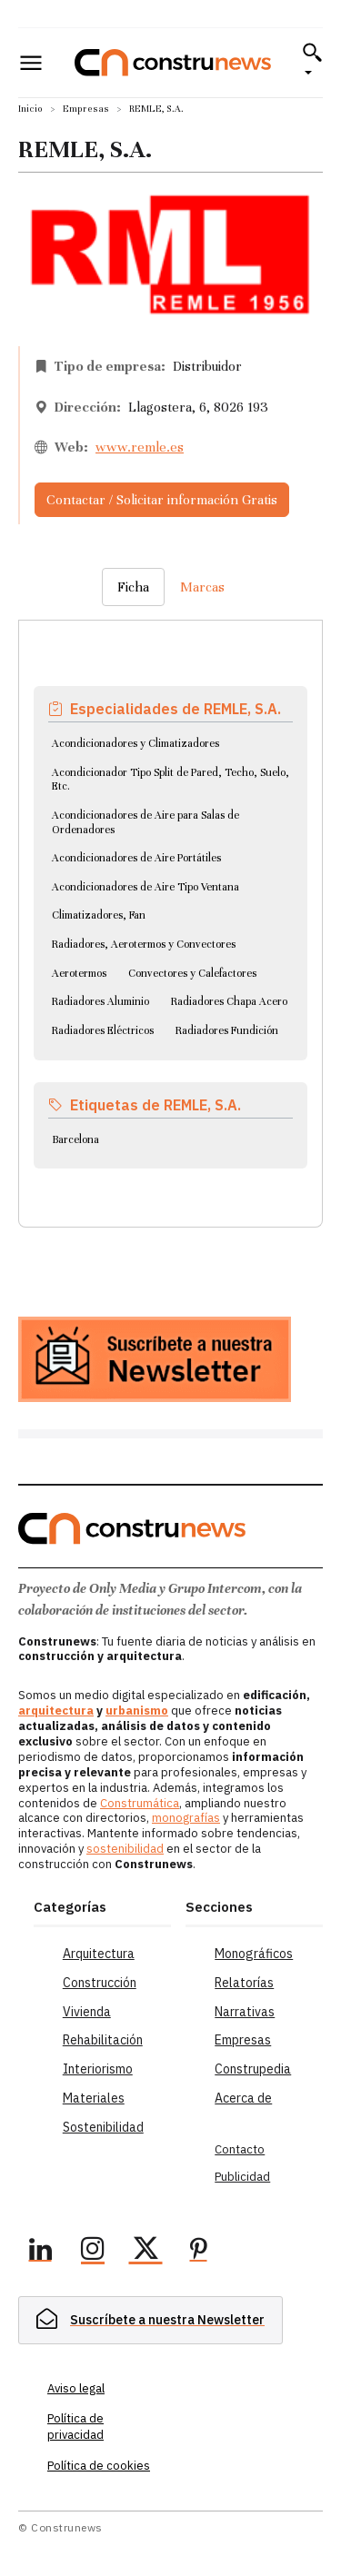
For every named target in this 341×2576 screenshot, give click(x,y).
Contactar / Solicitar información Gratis (161, 500)
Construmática (139, 1803)
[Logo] (173, 62)
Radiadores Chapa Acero (229, 1001)
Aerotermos (79, 973)
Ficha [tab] (133, 587)
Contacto (240, 2149)
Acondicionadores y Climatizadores (135, 743)
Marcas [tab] (202, 587)
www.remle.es (139, 447)
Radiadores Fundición (227, 1030)
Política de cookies (98, 2465)
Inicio (30, 108)
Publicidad (242, 2176)
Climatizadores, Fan (98, 915)
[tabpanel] (170, 902)
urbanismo (136, 1710)
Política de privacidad (75, 2426)
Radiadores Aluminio (100, 1001)
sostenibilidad (125, 1848)
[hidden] (150, 2320)
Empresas (86, 108)
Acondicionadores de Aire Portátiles (136, 857)
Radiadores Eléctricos (103, 1030)
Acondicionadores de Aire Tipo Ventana (145, 886)
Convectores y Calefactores (192, 973)
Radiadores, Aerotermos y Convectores (144, 944)
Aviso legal (76, 2388)
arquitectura (56, 1710)
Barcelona (75, 1139)
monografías (186, 1817)
